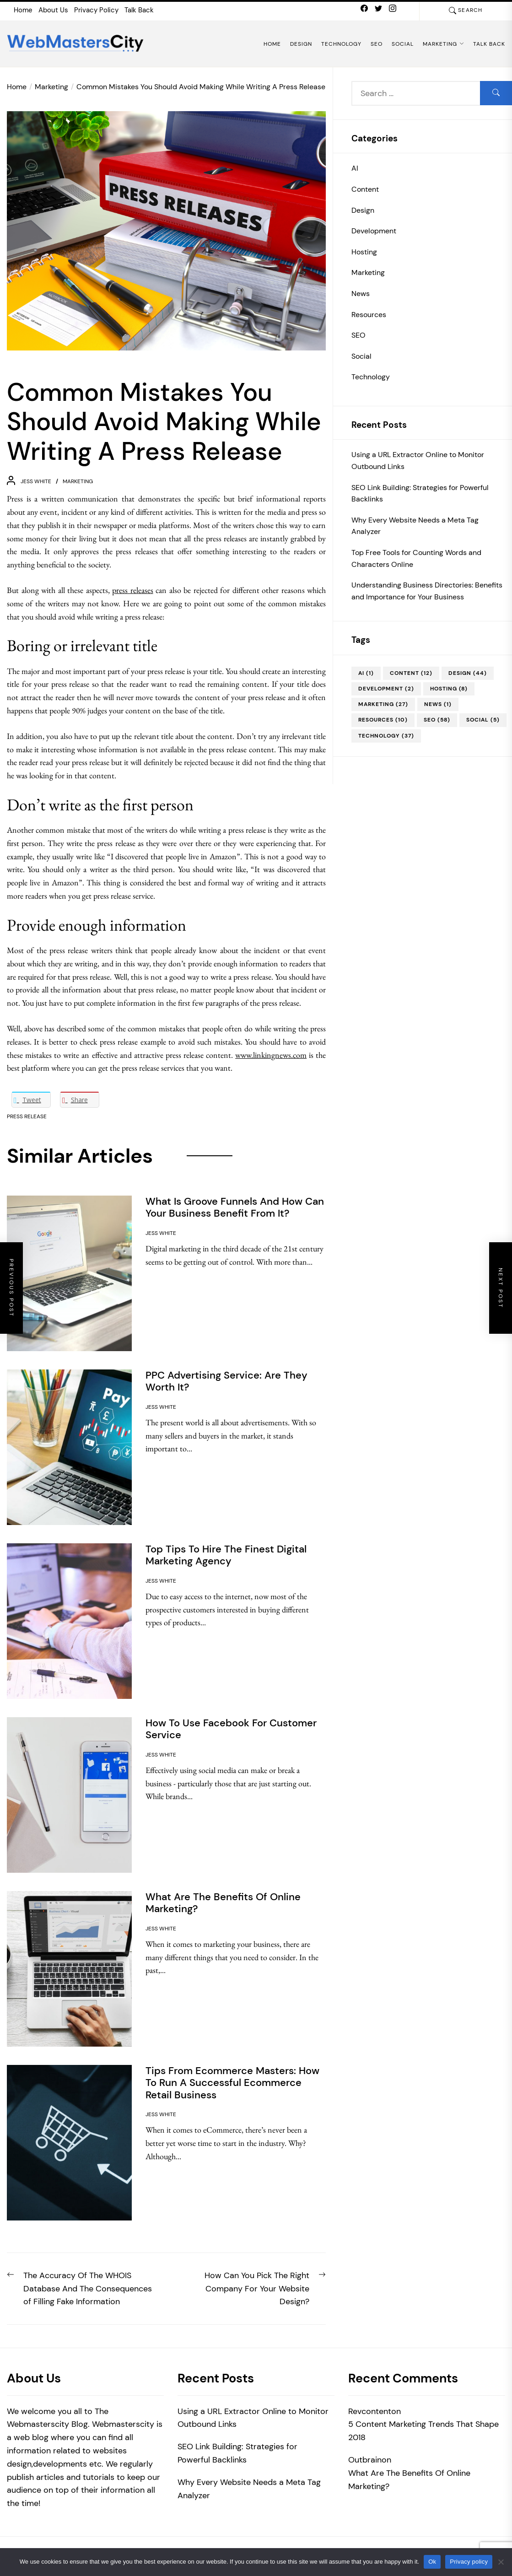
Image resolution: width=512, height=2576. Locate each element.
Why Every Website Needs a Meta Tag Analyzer (415, 526)
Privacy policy (469, 2561)
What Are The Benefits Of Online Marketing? (409, 2480)
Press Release (27, 1116)
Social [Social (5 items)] (483, 719)
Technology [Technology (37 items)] (386, 735)
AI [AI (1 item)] (366, 673)
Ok (432, 2561)
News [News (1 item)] (438, 704)
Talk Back (139, 10)
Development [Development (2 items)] (386, 688)
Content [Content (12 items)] (411, 673)
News (360, 293)
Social (403, 44)
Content (365, 189)
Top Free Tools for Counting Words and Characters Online (416, 558)
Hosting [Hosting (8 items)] (449, 688)
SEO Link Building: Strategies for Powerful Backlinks (420, 493)
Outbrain (365, 2459)
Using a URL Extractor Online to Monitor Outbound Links (417, 460)
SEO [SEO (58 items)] (437, 719)
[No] (500, 2561)
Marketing (443, 44)
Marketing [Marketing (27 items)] (383, 704)
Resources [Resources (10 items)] (383, 719)
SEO (377, 44)
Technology (341, 44)
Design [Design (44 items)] (467, 673)
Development (373, 231)
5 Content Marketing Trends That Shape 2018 (423, 2431)
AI (354, 168)
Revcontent (369, 2411)
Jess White (36, 481)
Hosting (364, 252)
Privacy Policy (96, 10)
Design (301, 44)
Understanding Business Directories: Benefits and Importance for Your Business (426, 591)
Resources (368, 314)
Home (23, 10)
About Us (53, 10)
